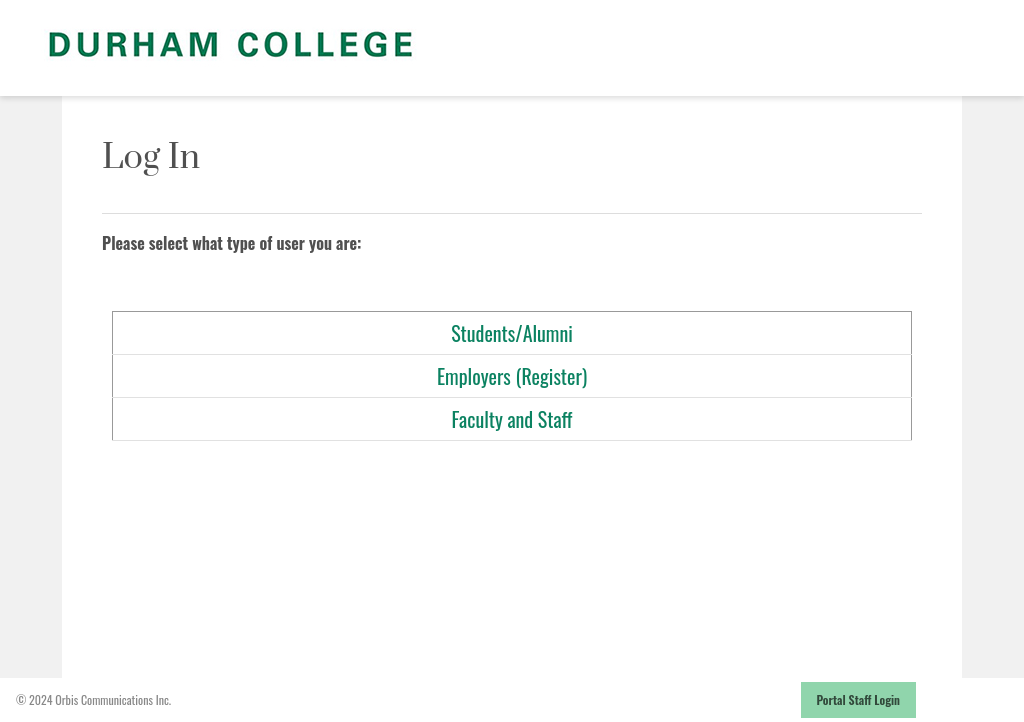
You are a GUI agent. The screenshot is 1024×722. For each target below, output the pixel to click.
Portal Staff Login (859, 699)
